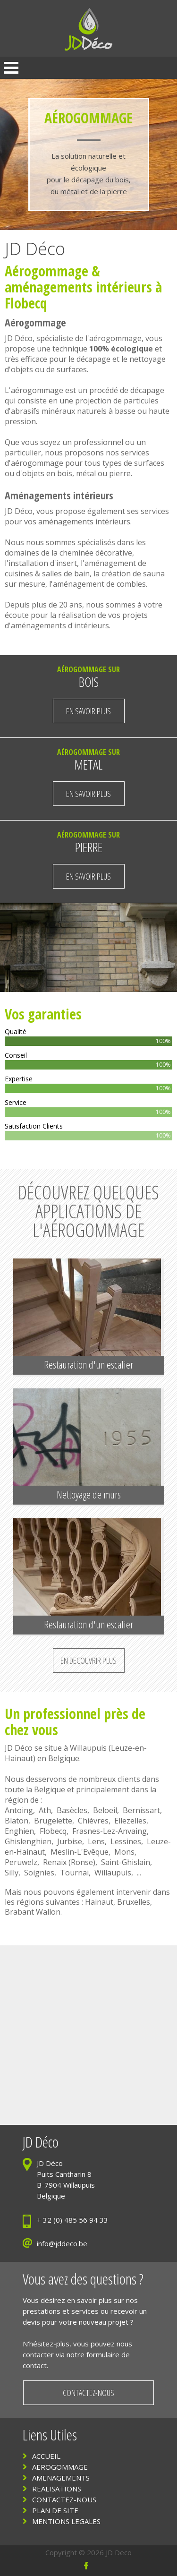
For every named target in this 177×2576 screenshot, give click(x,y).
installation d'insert (42, 563)
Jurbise (69, 1841)
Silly (11, 1872)
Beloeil (105, 1810)
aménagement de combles (99, 584)
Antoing (19, 1810)
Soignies (39, 1872)
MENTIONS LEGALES (66, 2521)
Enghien (19, 1831)
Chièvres (93, 1820)
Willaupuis (88, 1748)
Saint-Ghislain (125, 1862)
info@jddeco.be (62, 2243)
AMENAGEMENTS (61, 2477)
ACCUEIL (46, 2456)
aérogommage (115, 338)
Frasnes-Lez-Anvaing (109, 1831)
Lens (96, 1841)
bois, (66, 473)
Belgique (63, 1758)
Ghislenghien (28, 1841)
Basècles (72, 1810)
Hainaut (99, 1902)
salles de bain (66, 573)
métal (86, 473)
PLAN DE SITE (55, 2510)
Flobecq (53, 1831)
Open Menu (11, 68)
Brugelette (53, 1820)
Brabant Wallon (32, 1912)
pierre (120, 473)
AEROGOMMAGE (60, 2467)
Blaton (16, 1820)
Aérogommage (46, 271)
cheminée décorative (95, 553)
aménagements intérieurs (78, 287)
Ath (45, 1810)
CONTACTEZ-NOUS (64, 2499)
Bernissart (141, 1810)
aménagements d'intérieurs (60, 625)
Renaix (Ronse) (69, 1862)
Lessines (125, 1841)
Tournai (74, 1872)
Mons (124, 1852)
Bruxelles (133, 1902)
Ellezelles (130, 1820)
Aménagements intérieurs (59, 495)
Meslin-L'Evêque (80, 1852)
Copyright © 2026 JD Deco (88, 2552)
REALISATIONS (56, 2488)
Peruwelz (21, 1862)
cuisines (19, 573)
